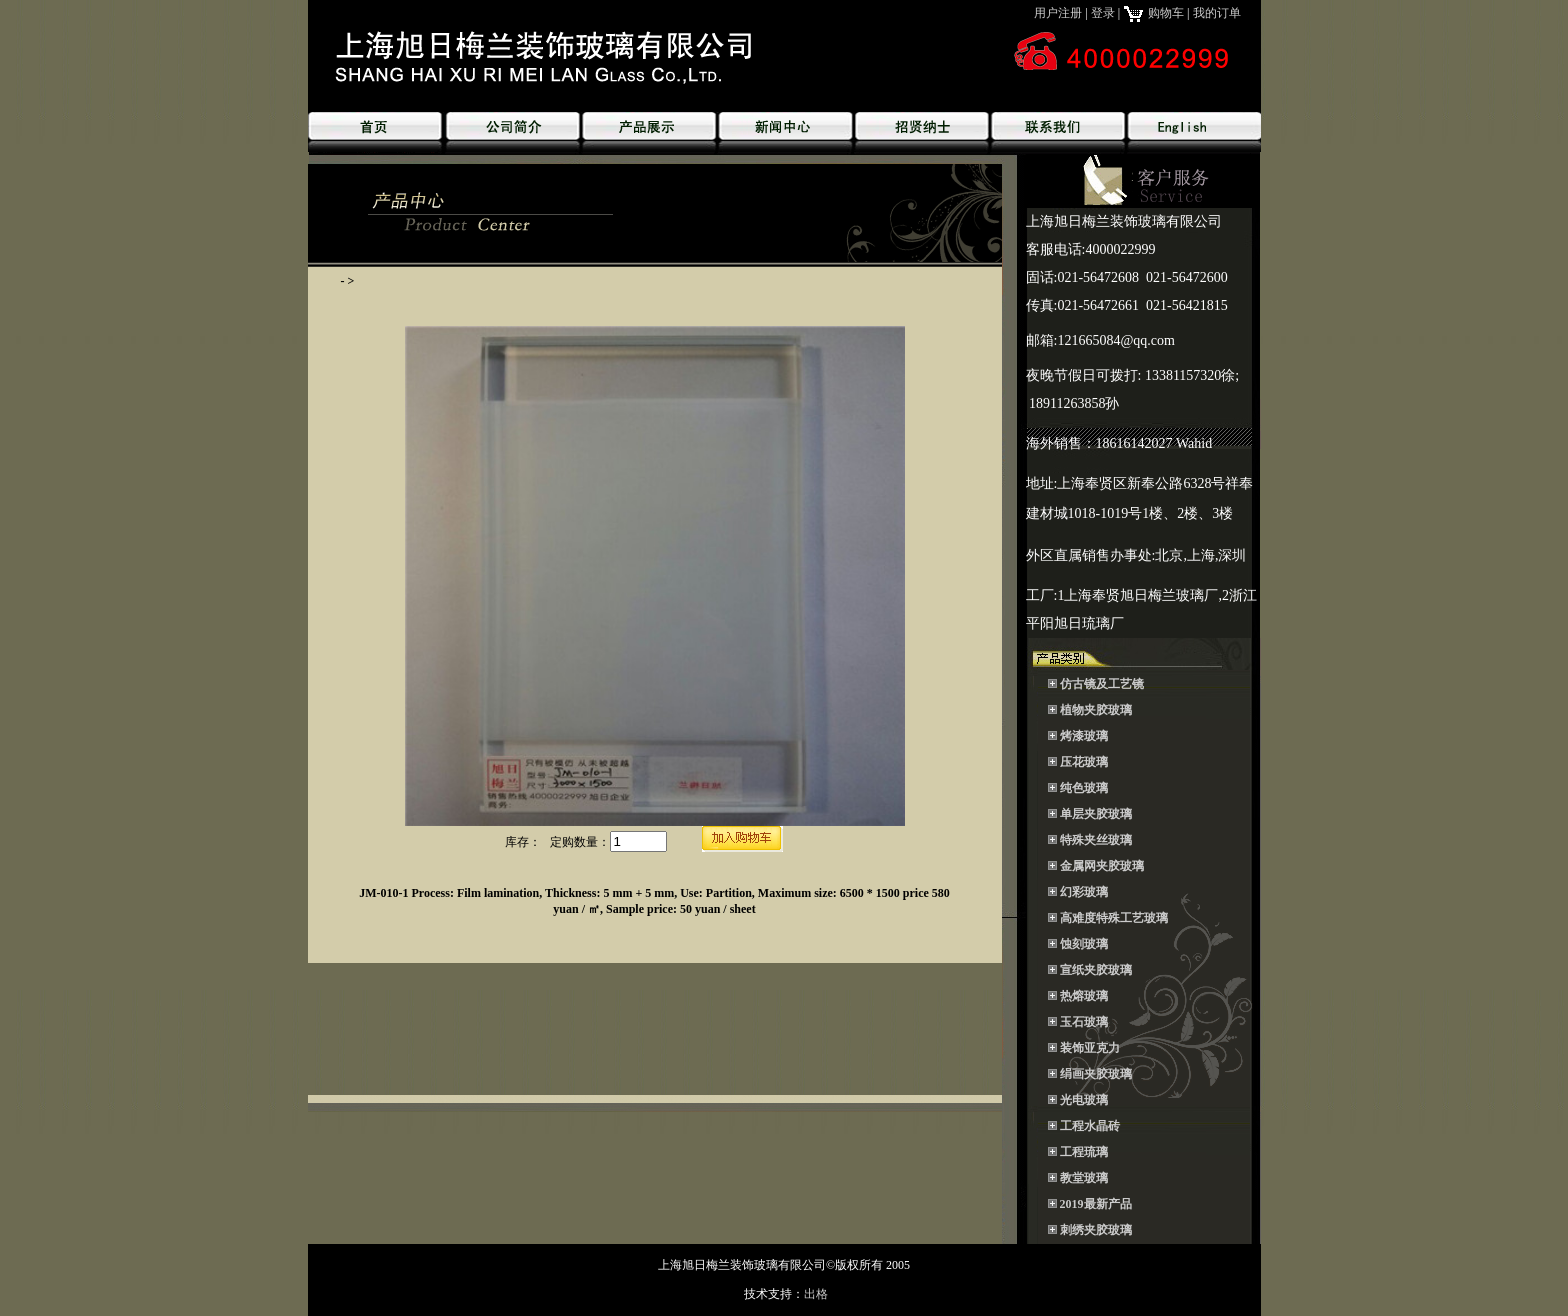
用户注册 (1058, 13)
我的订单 (1217, 13)
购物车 (1153, 13)
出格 (816, 1294)
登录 (1103, 13)
